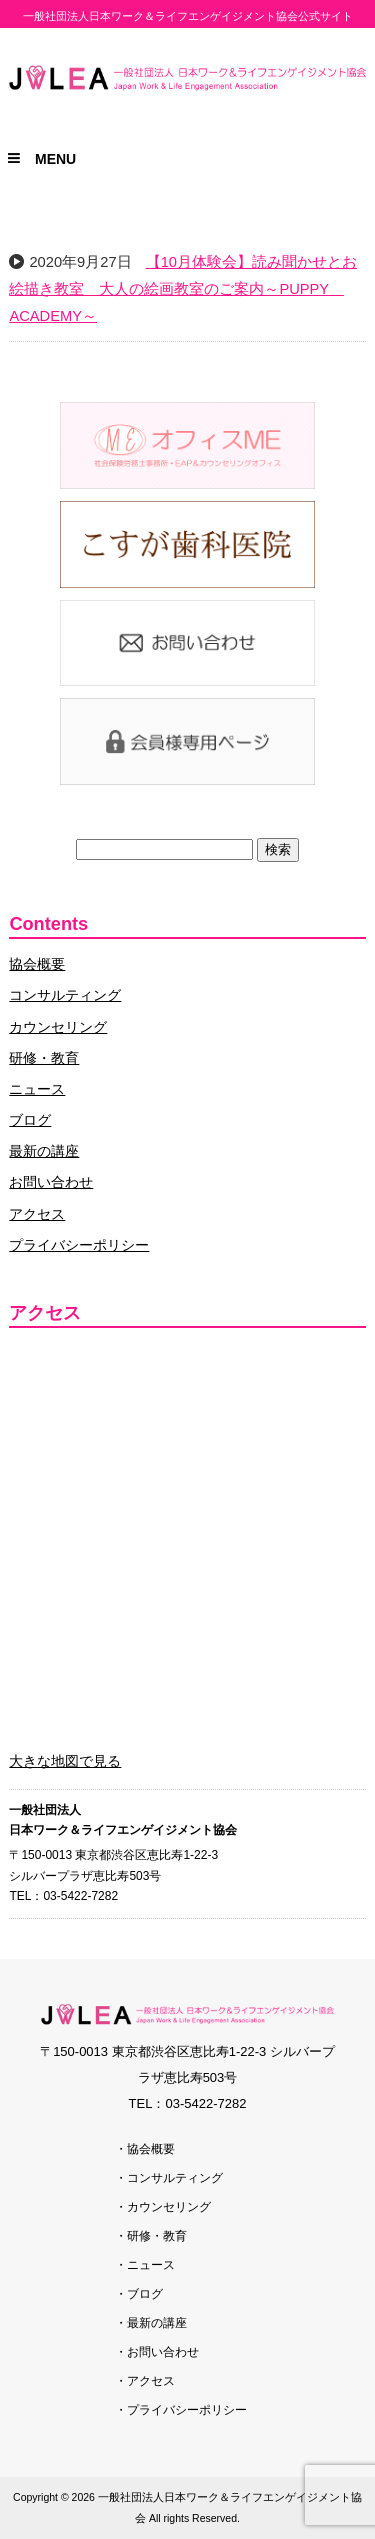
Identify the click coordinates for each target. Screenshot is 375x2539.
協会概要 (37, 964)
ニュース (37, 1089)
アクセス (37, 1214)
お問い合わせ (51, 1182)
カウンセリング (58, 1027)
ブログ (30, 1120)
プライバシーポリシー (79, 1245)
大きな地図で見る (65, 1761)
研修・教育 (44, 1058)
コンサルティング (65, 995)
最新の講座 (44, 1151)
